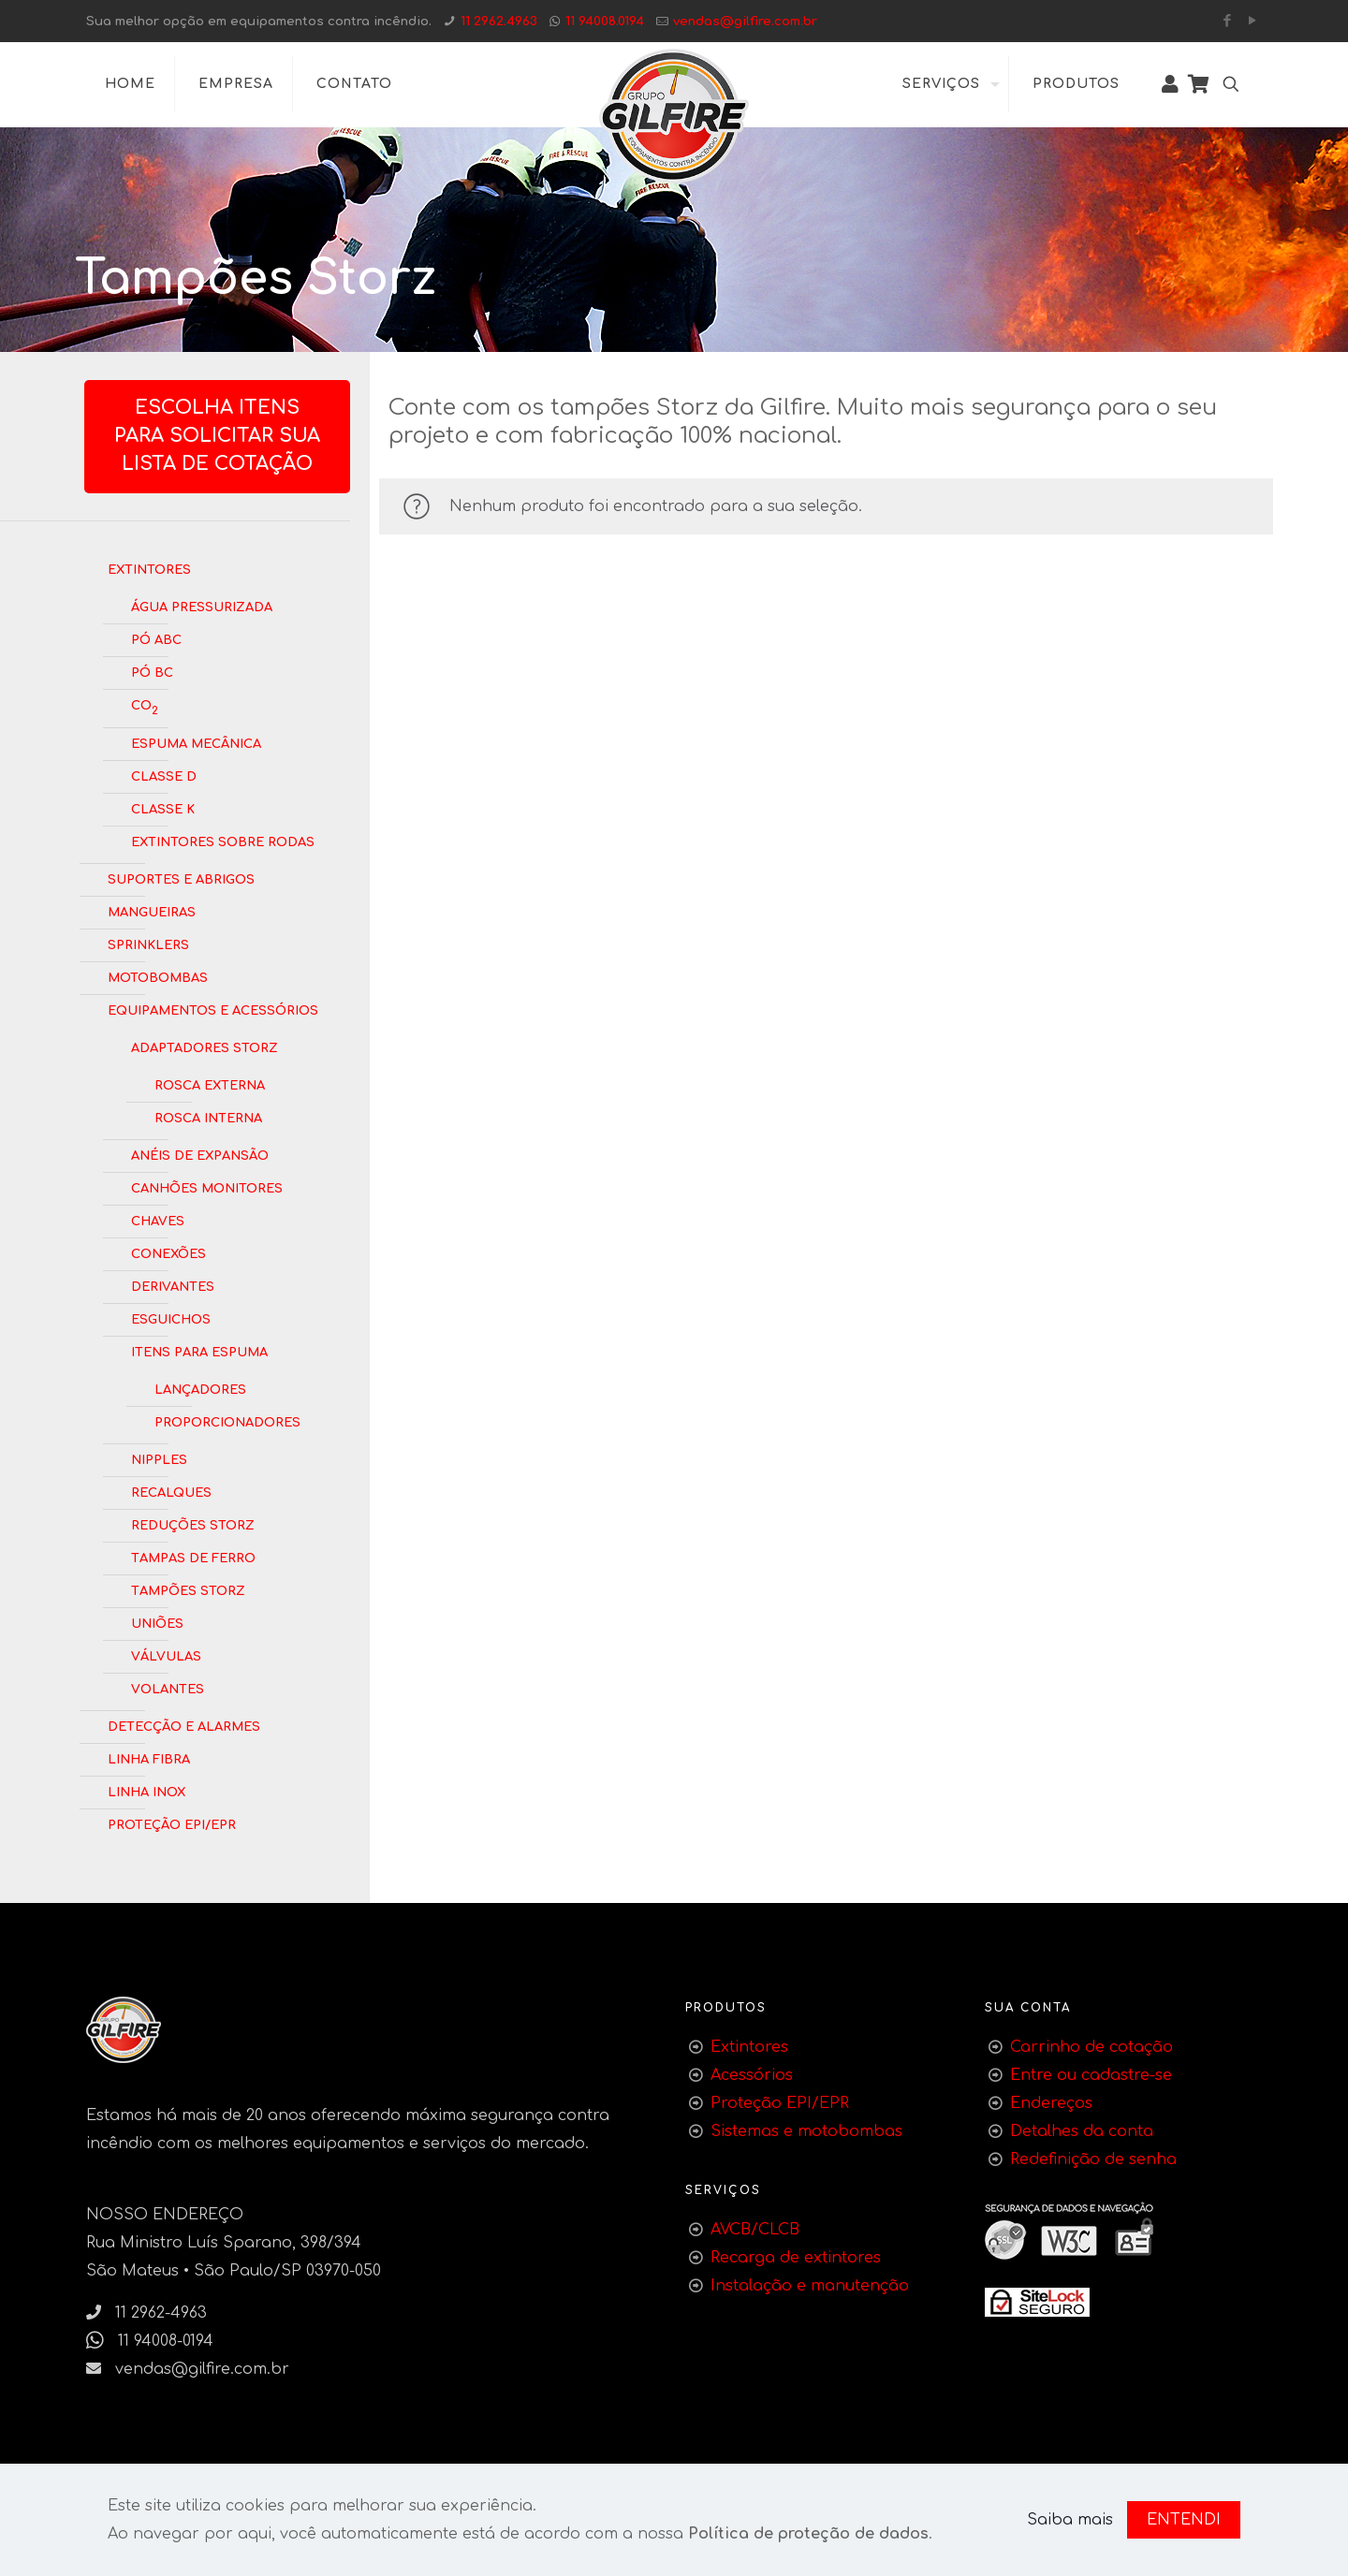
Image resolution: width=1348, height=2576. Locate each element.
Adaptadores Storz (204, 1046)
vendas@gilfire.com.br (745, 21)
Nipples (159, 1458)
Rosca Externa (209, 1084)
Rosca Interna (208, 1116)
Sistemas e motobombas (806, 2131)
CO (144, 706)
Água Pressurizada (201, 605)
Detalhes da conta (1081, 2131)
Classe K (163, 807)
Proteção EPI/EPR (172, 1823)
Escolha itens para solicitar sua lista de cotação (217, 436)
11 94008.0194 (604, 21)
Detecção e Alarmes (184, 1725)
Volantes (167, 1687)
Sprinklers (148, 943)
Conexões (168, 1252)
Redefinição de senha (1093, 2159)
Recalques (171, 1491)
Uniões (157, 1622)
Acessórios (752, 2075)
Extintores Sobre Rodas (223, 840)
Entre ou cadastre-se (1091, 2075)
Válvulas (166, 1655)
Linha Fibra (149, 1758)
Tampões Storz (188, 1589)
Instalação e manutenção (810, 2285)
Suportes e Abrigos (181, 878)
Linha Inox (146, 1790)
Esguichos (171, 1318)
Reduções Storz (193, 1524)
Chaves (157, 1219)
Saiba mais (1070, 2519)
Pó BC (152, 671)
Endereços (1051, 2103)
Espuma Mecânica (196, 742)
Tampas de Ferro (193, 1556)
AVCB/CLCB (755, 2229)
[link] (1037, 2302)
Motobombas (158, 976)
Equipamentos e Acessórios (213, 1009)
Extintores (149, 568)
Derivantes (172, 1285)
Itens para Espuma (199, 1350)
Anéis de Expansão (200, 1154)
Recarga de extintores (796, 2257)
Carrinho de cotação (1091, 2047)
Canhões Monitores (207, 1187)
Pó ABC (156, 638)
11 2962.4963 (499, 21)
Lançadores (200, 1388)
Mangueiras (152, 910)
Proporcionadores (227, 1421)
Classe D (164, 775)
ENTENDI (1184, 2519)
